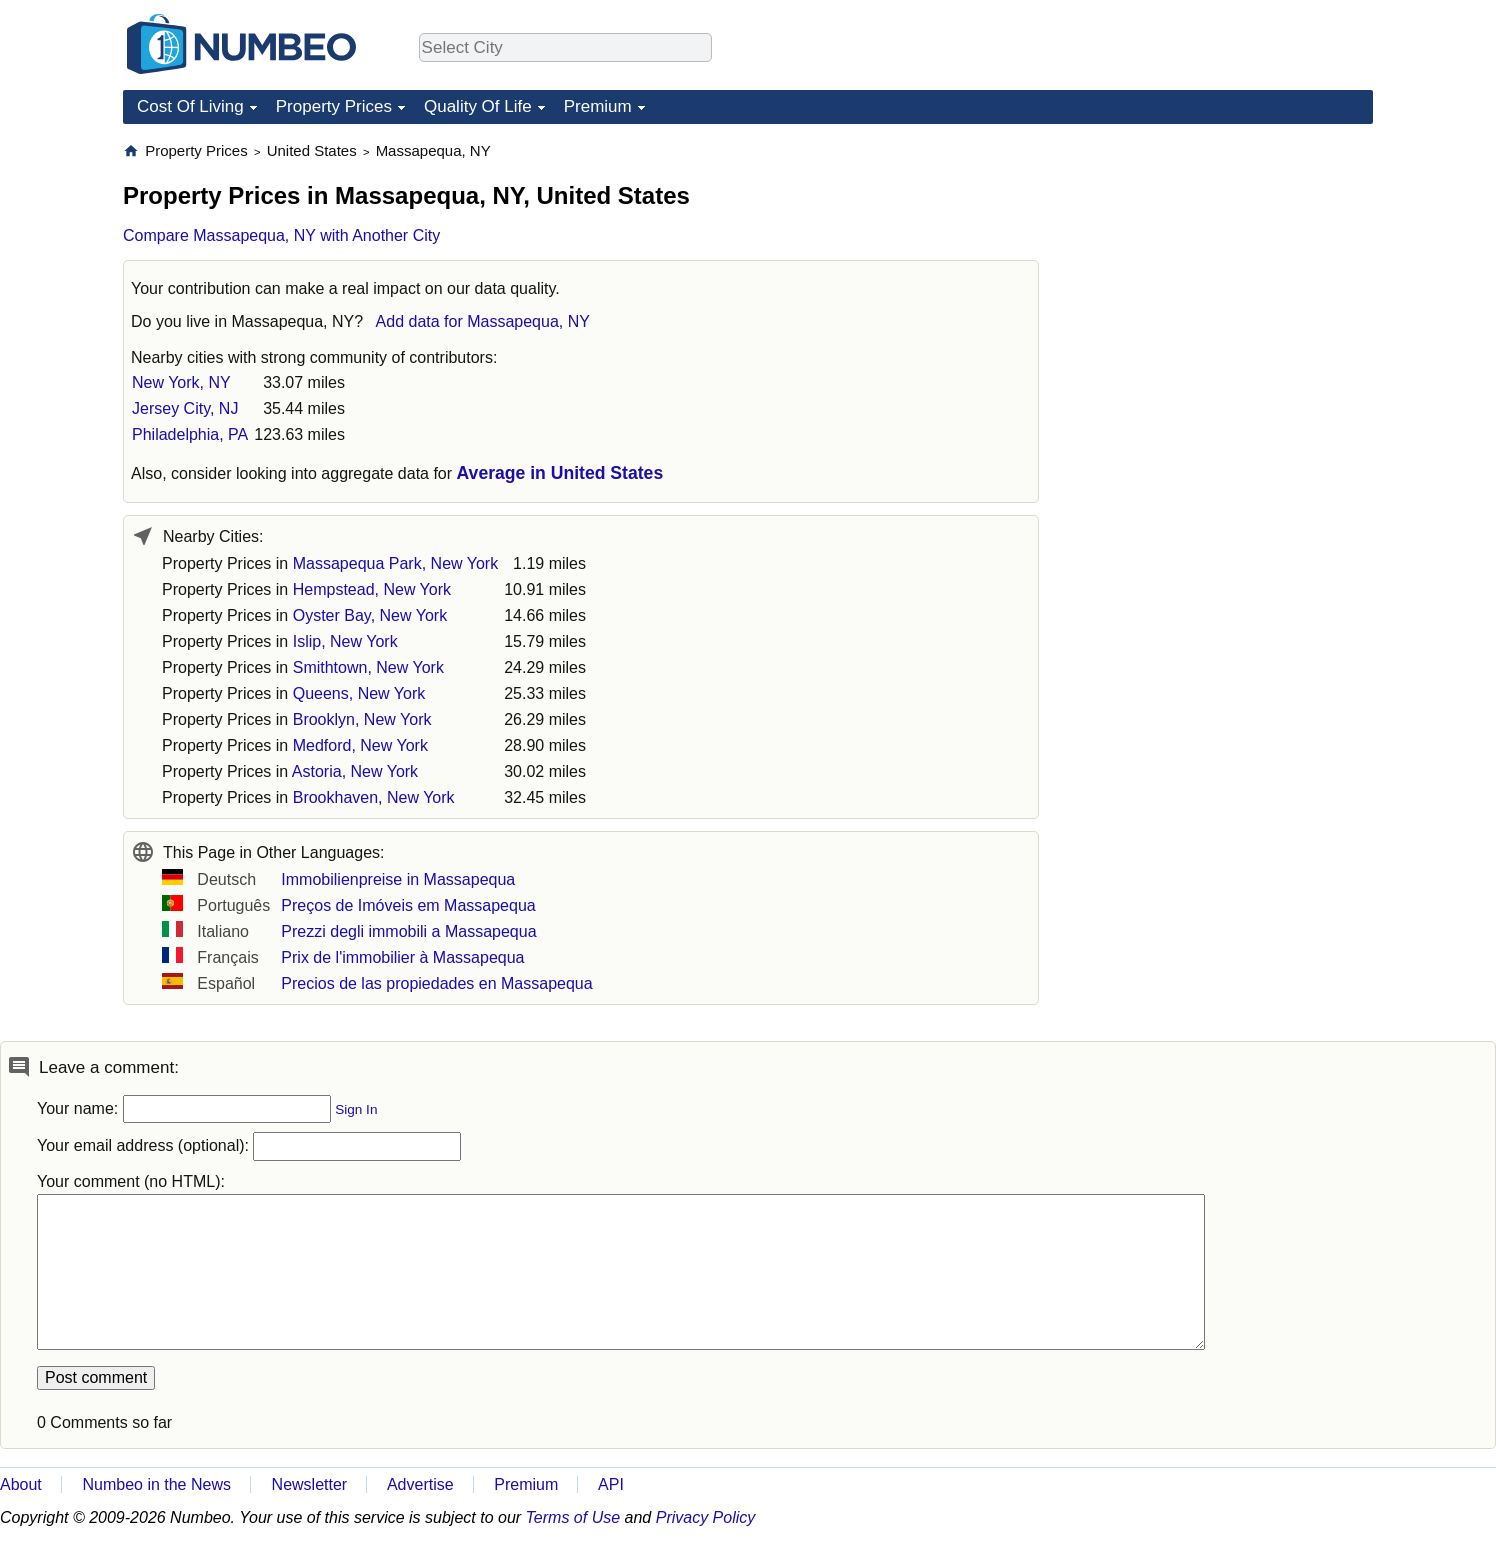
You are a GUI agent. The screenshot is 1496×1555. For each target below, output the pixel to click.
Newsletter (310, 1484)
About (21, 1484)
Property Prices (334, 106)
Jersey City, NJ (185, 408)
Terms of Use (573, 1517)
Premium (598, 106)
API (611, 1484)
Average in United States (560, 473)
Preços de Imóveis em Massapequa (408, 905)
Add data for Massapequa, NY (483, 321)
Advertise (420, 1484)
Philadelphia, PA (190, 434)
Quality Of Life (478, 106)
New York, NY (181, 382)
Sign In (356, 1109)
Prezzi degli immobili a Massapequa (408, 931)
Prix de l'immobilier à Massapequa (402, 957)
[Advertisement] (1223, 266)
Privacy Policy (706, 1517)
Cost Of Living (190, 106)
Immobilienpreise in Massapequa (398, 879)
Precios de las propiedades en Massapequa (436, 983)
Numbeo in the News (156, 1484)
